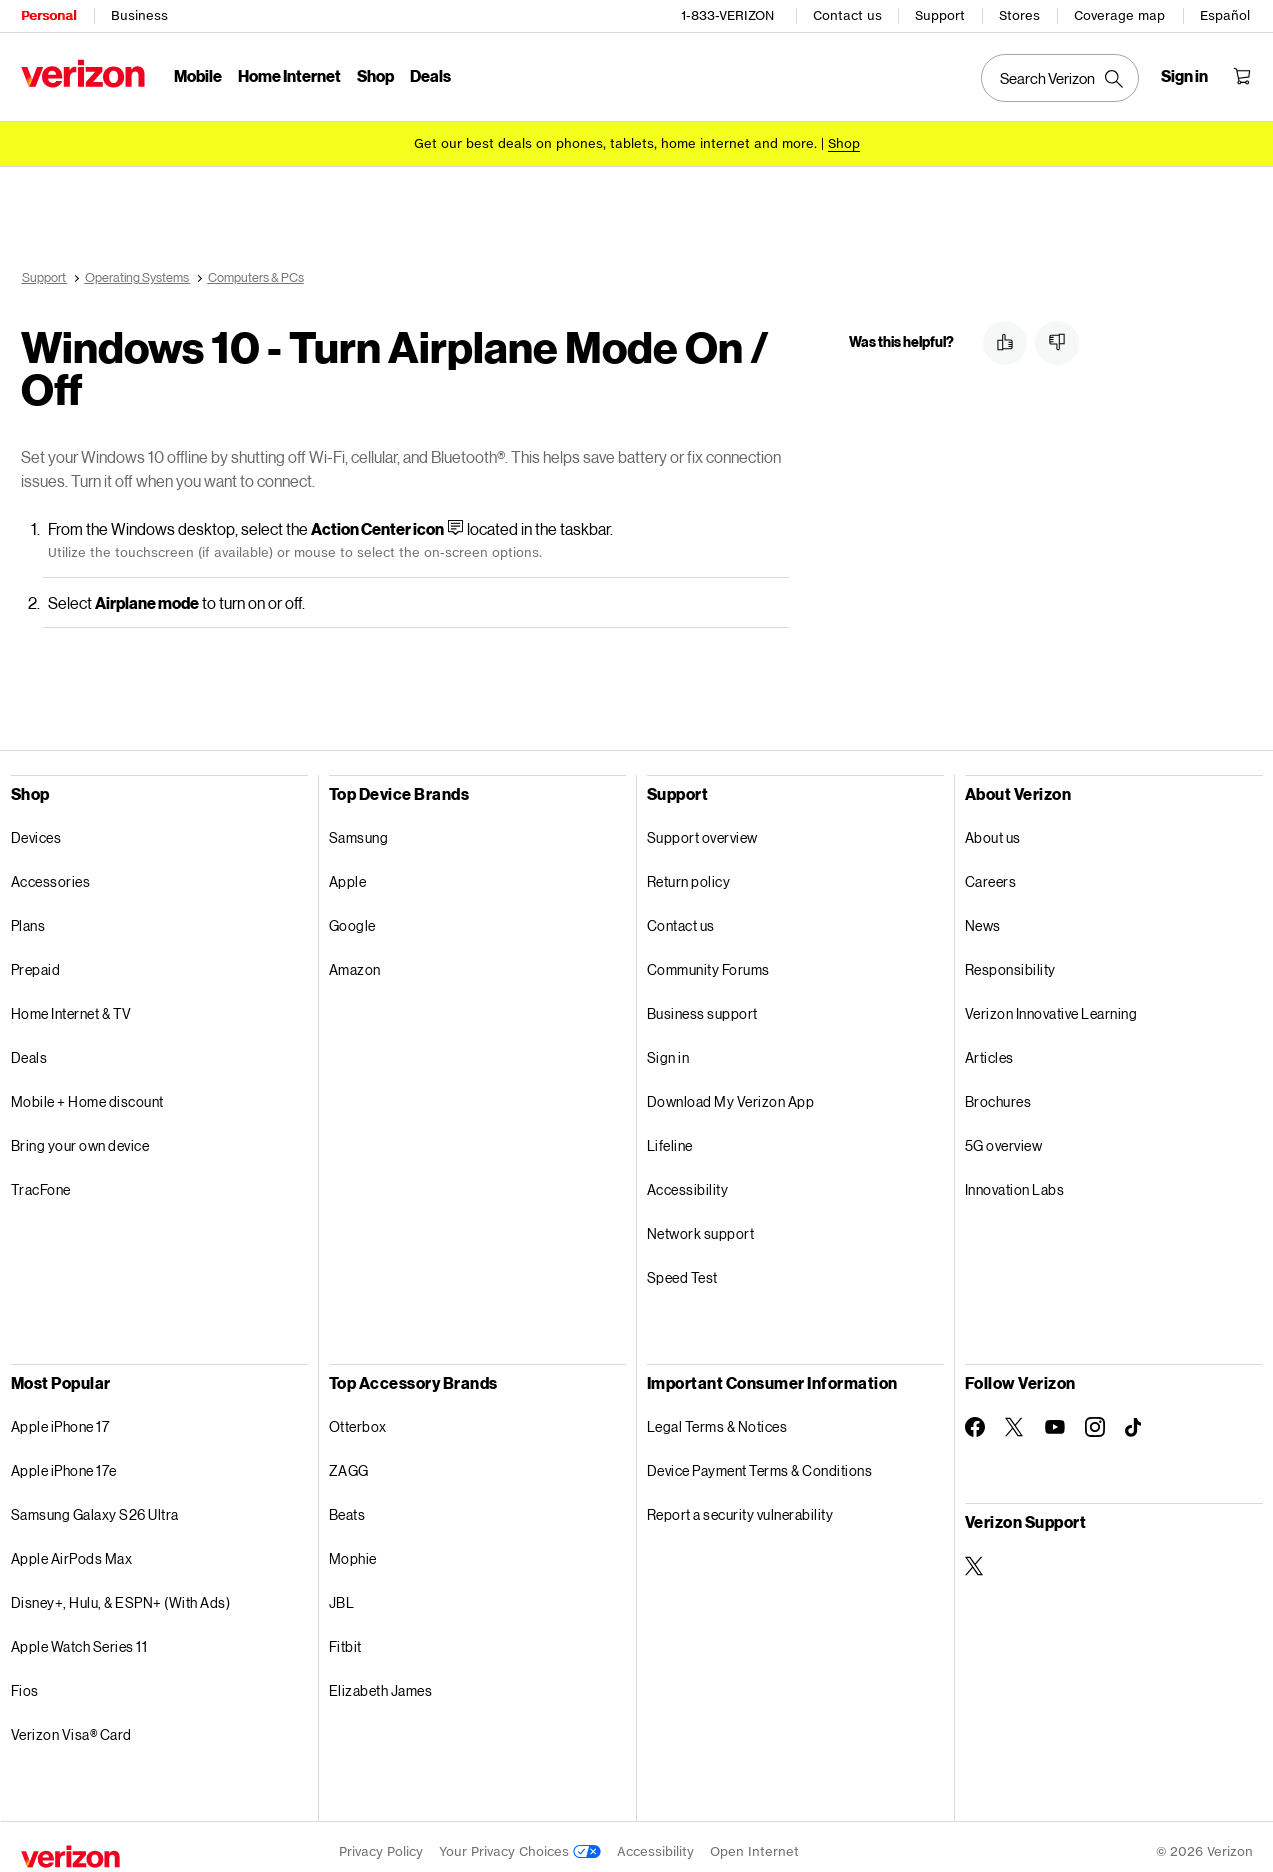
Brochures (998, 1091)
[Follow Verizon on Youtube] (1055, 1417)
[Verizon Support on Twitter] (975, 1556)
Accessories (51, 871)
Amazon (355, 959)
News (983, 915)
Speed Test (682, 1267)
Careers (991, 871)
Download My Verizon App (731, 1091)
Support (941, 15)
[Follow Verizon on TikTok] (1135, 1418)
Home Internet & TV (71, 1003)
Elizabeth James (381, 1680)
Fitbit (345, 1636)
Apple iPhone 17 (60, 1416)
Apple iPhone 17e (64, 1460)
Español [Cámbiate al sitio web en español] (1226, 15)
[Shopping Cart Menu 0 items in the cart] (1243, 76)
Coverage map (1120, 15)
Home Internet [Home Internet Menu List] (289, 75)
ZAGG (349, 1460)
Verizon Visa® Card (71, 1724)
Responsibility (1010, 959)
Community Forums (708, 959)
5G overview (1004, 1135)
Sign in (668, 1047)
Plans (28, 915)
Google (352, 915)
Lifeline (670, 1135)
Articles (989, 1047)
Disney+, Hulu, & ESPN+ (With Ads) (121, 1592)
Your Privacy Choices (520, 1841)
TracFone (41, 1179)
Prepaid (36, 959)
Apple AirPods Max (72, 1548)
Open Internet (754, 1841)
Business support (702, 1003)
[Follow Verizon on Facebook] (975, 1417)
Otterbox (358, 1416)
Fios (25, 1680)
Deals (29, 1047)
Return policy (689, 871)
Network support (701, 1223)
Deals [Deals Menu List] (430, 75)
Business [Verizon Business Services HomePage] (139, 15)
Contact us (848, 15)
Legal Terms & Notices (717, 1416)
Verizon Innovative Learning (1051, 1003)
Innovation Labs (1015, 1179)
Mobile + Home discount (87, 1091)
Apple (348, 871)
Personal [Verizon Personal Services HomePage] (48, 15)
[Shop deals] (844, 142)
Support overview (702, 827)
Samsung (359, 827)
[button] (1005, 343)
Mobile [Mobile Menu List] (198, 75)
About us (993, 827)
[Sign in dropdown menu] (1185, 76)
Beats (347, 1504)
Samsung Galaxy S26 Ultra (95, 1504)
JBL (342, 1592)
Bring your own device (80, 1135)
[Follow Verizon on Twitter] (1015, 1417)
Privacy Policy (381, 1841)
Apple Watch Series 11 (79, 1636)
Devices (36, 827)
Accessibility (688, 1179)
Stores (1020, 15)
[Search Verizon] (1061, 78)
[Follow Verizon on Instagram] (1095, 1417)
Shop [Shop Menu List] (375, 75)
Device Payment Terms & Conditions (760, 1460)
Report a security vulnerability (740, 1504)
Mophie (353, 1548)
